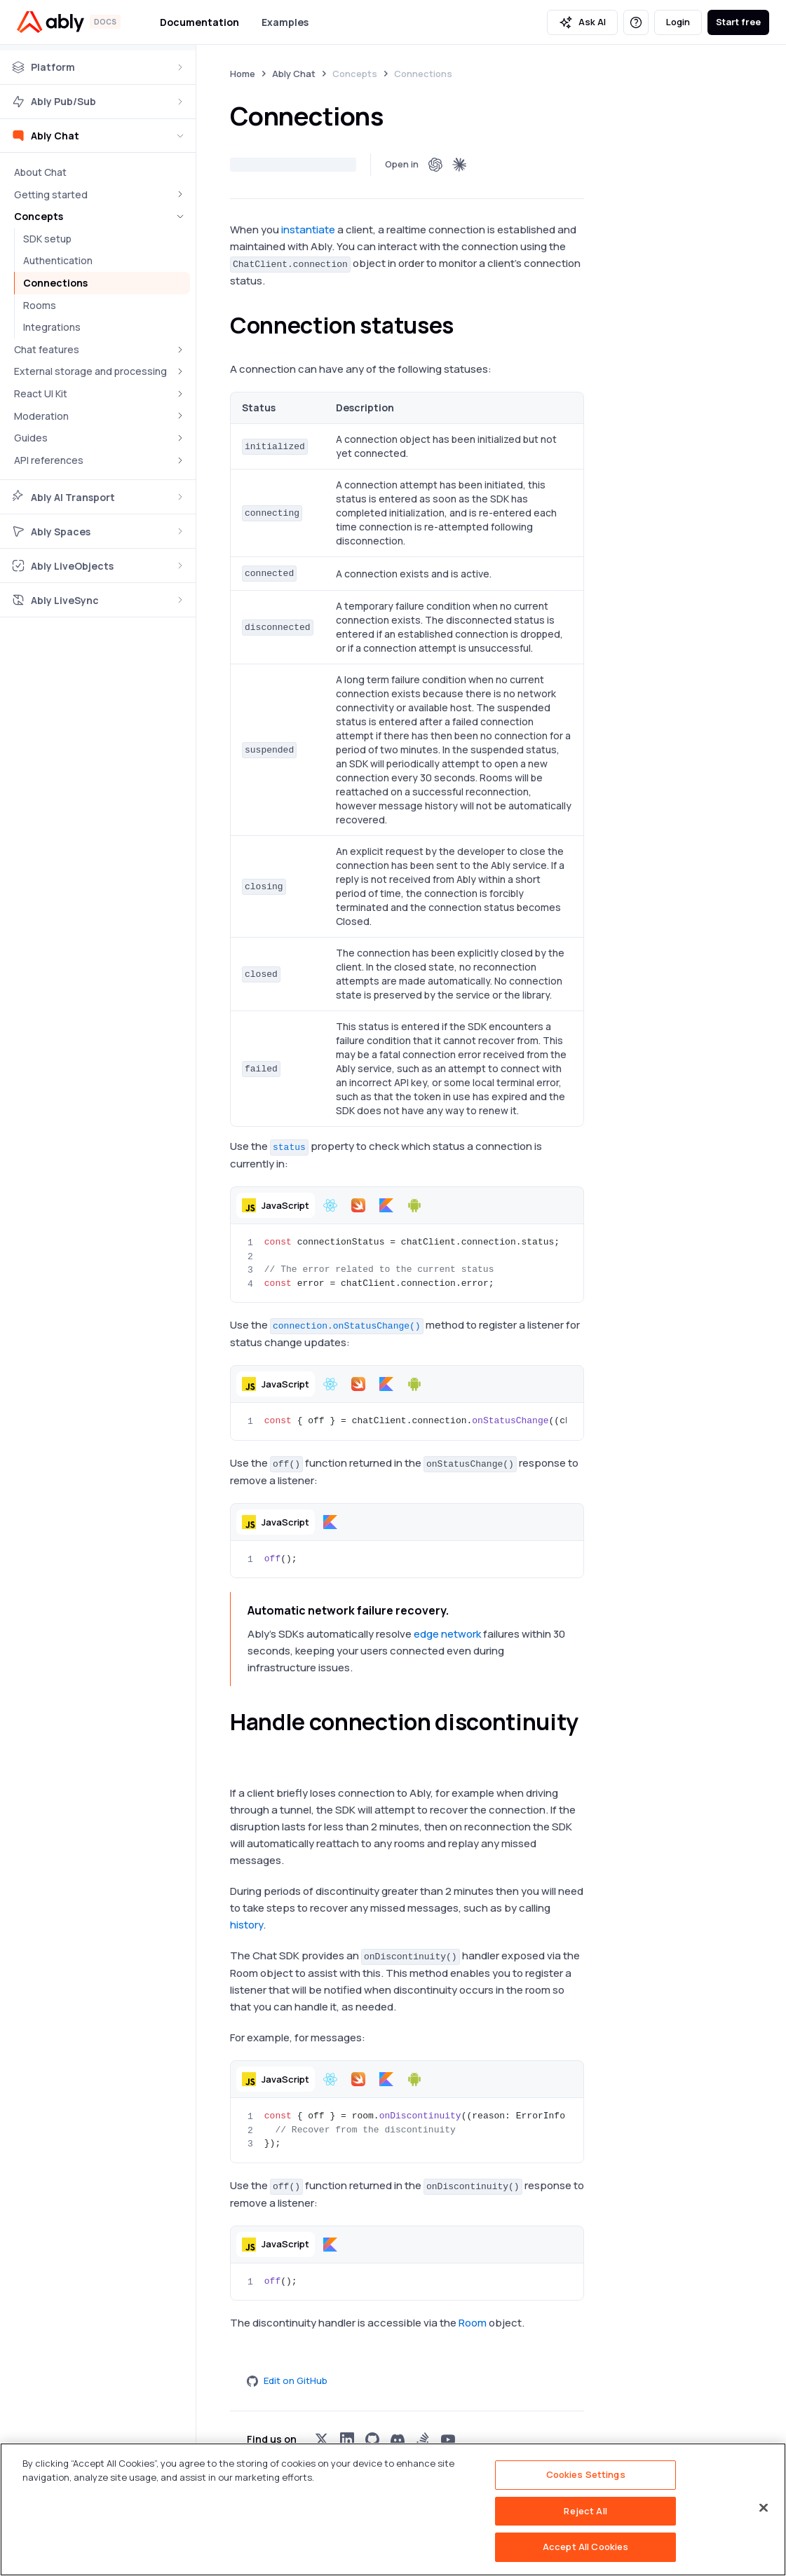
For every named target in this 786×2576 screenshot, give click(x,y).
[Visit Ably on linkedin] (347, 2439)
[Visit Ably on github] (372, 2439)
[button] (275, 1205)
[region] (393, 2509)
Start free (738, 21)
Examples (285, 22)
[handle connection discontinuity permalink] (238, 1748)
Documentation (199, 22)
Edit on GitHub (287, 2380)
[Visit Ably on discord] (397, 2439)
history (246, 1924)
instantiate (308, 229)
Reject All (585, 2511)
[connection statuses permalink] (466, 325)
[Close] (763, 2508)
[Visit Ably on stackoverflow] (423, 2439)
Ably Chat (294, 73)
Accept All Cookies (585, 2546)
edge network (447, 1633)
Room (473, 2322)
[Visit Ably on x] (322, 2439)
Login (678, 21)
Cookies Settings (585, 2474)
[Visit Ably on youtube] (448, 2439)
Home (242, 73)
